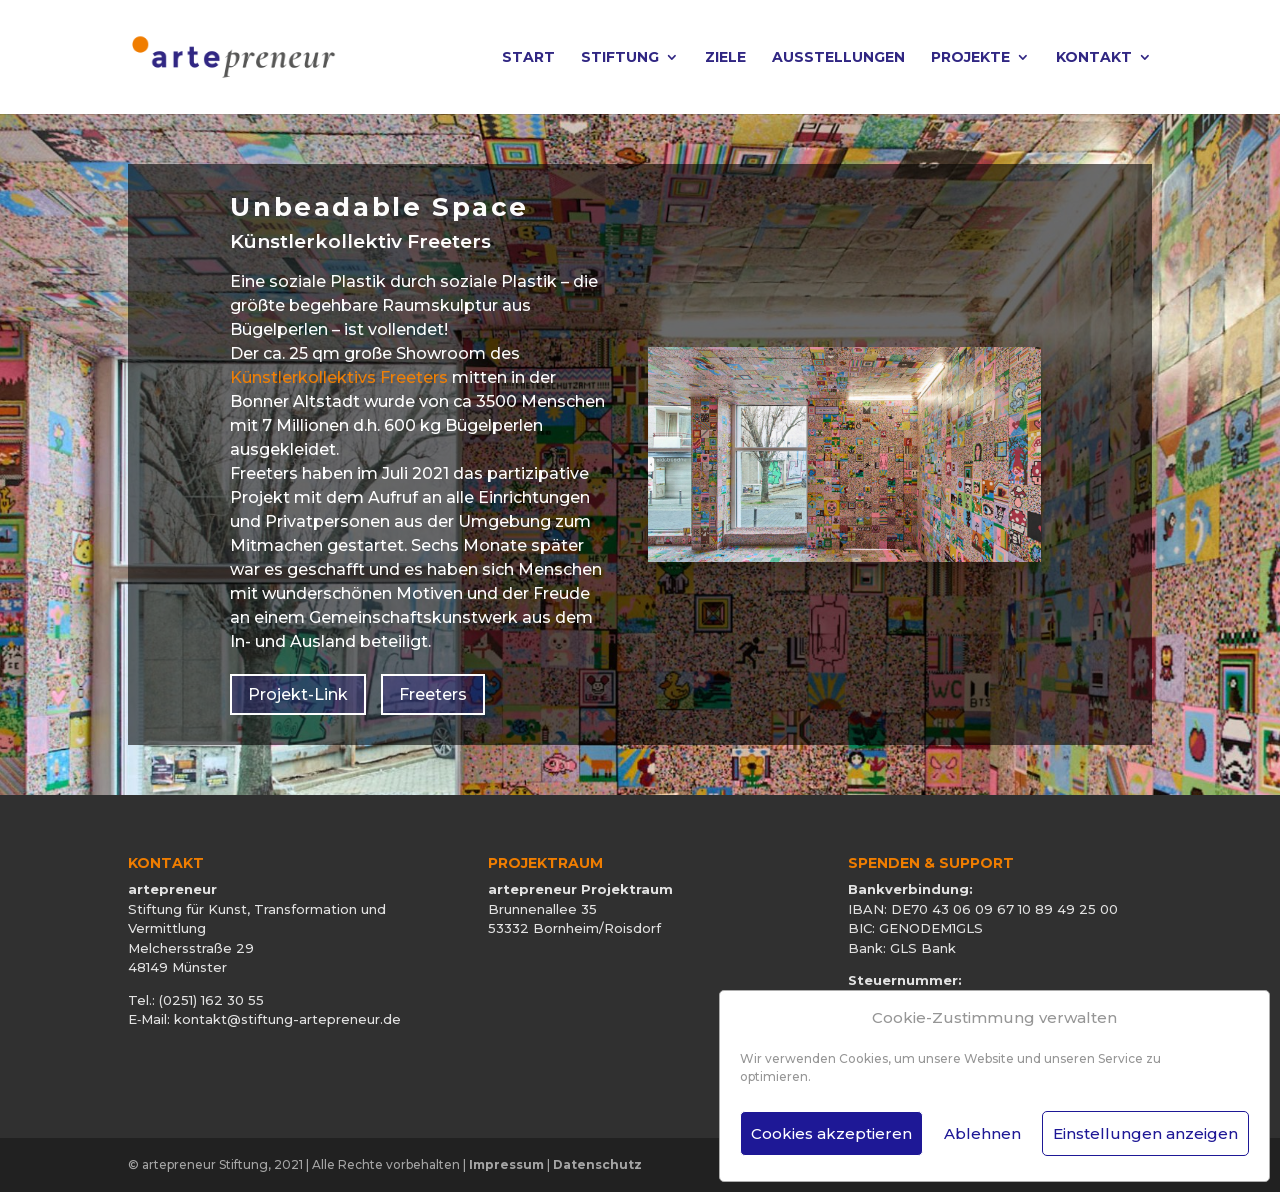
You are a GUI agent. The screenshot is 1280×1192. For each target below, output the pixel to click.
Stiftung (620, 58)
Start (528, 58)
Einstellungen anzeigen (1145, 1133)
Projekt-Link (298, 694)
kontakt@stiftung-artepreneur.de (287, 1019)
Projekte (970, 58)
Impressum (506, 1164)
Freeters (433, 694)
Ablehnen (982, 1133)
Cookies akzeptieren (831, 1133)
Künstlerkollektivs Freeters (339, 377)
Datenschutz (597, 1164)
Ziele (725, 58)
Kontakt (1094, 58)
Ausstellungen (838, 58)
